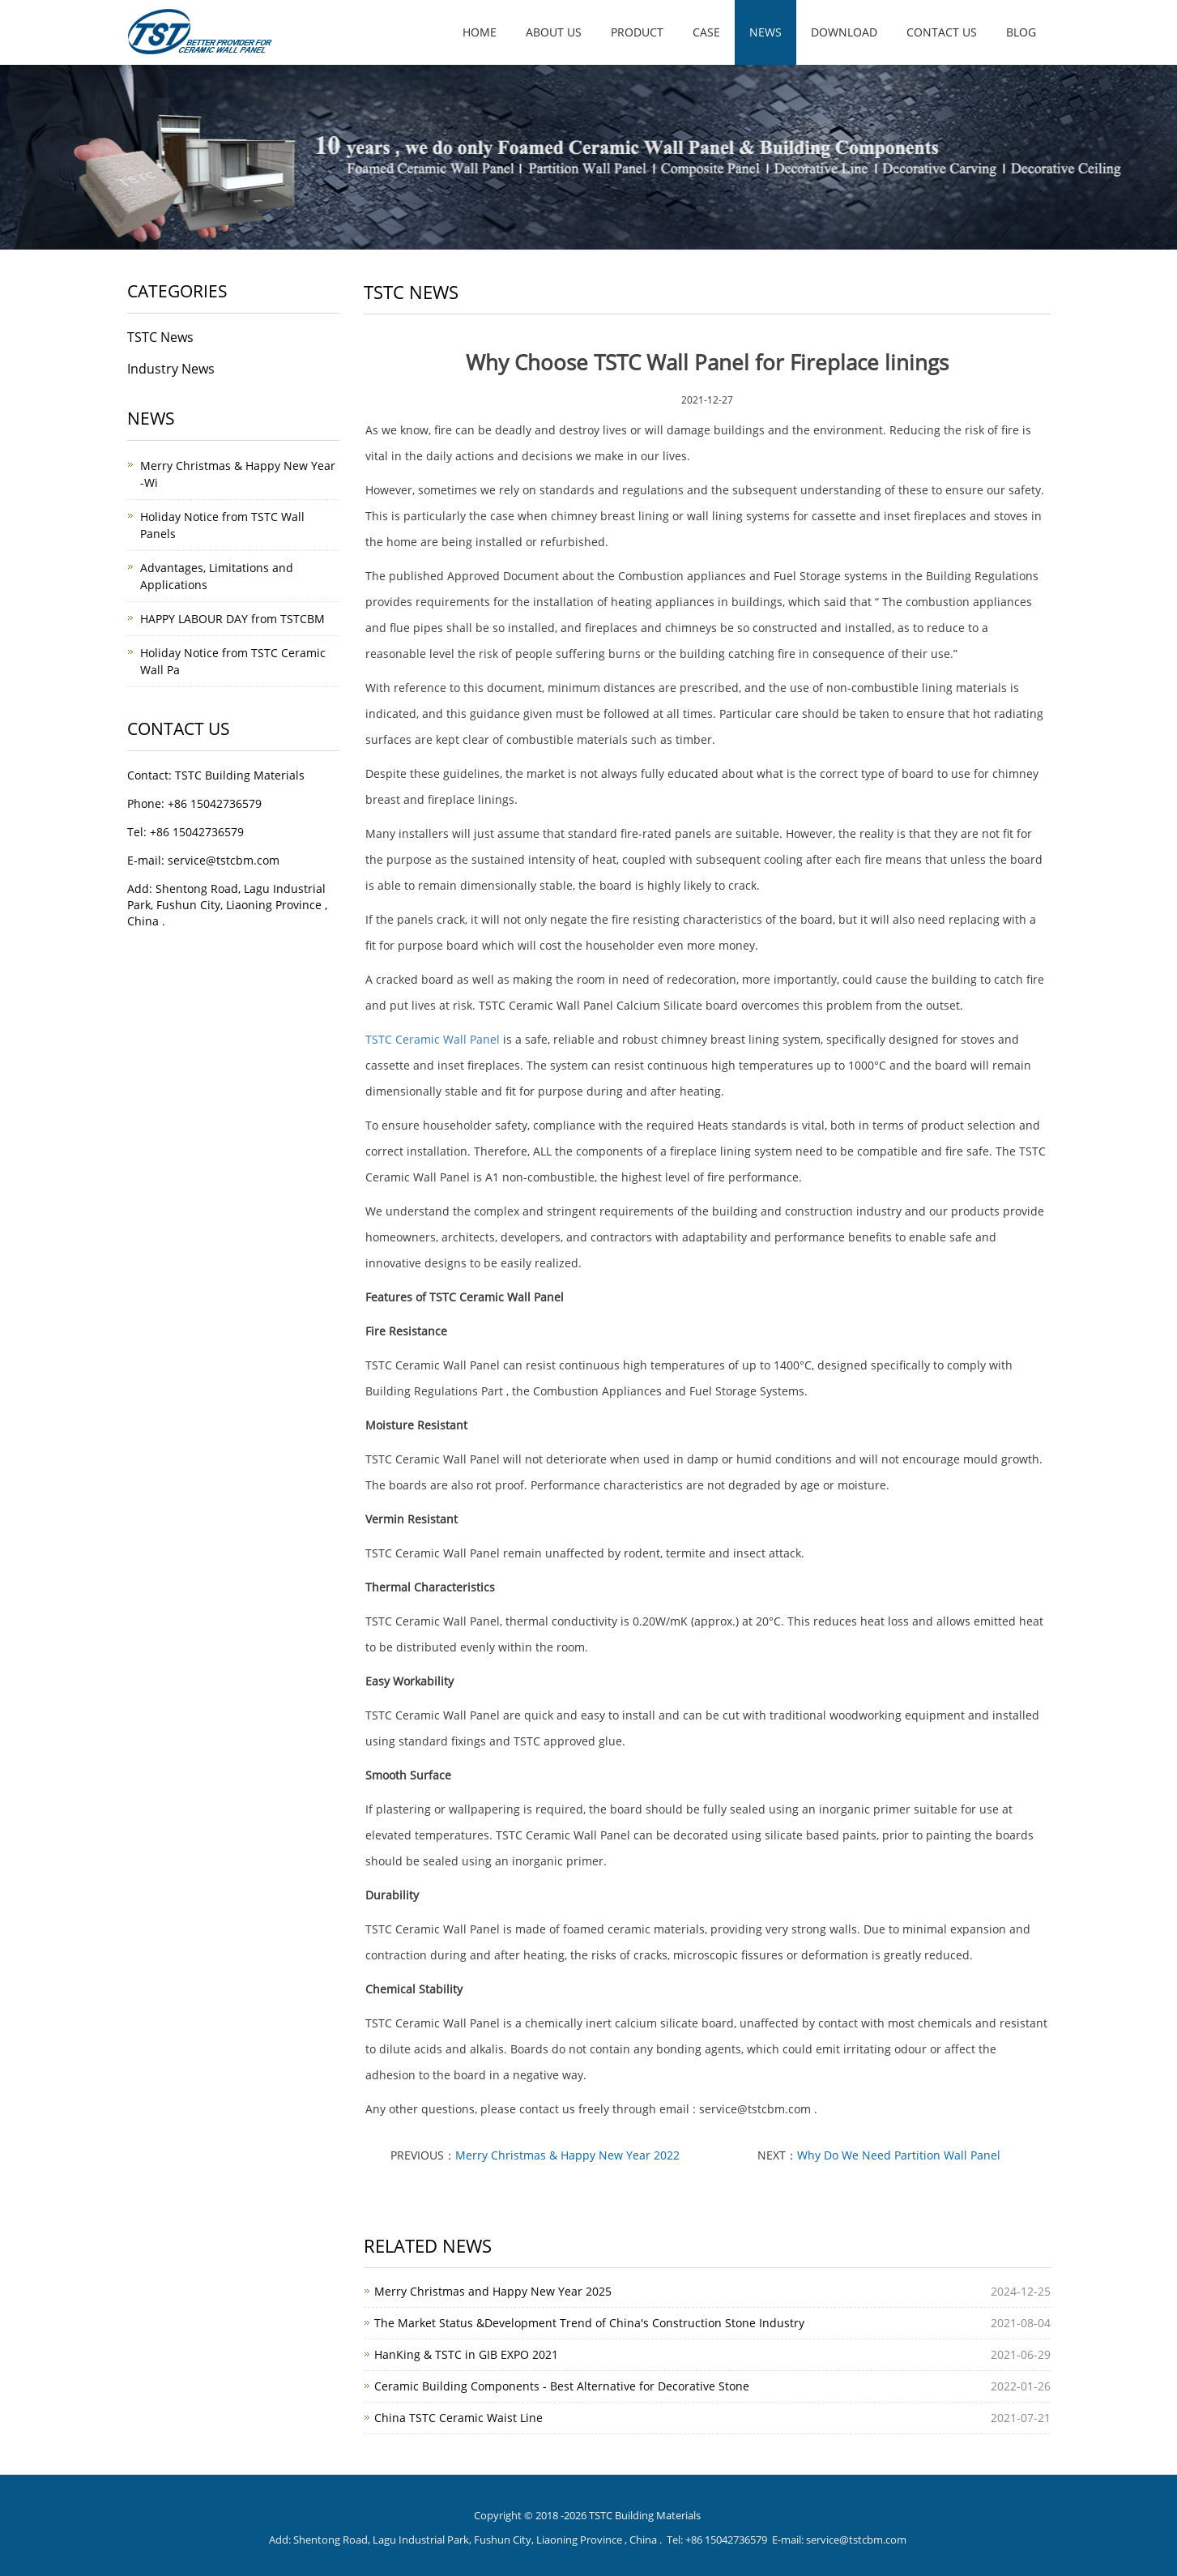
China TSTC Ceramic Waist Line (458, 2417)
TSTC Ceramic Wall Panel (432, 1039)
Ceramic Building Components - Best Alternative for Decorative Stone (561, 2386)
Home (480, 32)
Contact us (941, 32)
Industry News (171, 369)
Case (706, 32)
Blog (1021, 32)
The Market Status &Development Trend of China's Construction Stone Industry (589, 2322)
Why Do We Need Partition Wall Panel (898, 2155)
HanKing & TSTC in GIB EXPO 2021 (466, 2354)
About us (554, 32)
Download (844, 32)
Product (637, 32)
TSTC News (160, 337)
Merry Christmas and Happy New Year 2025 (493, 2291)
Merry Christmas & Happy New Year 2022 (567, 2155)
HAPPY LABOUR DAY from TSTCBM (232, 618)
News (765, 32)
